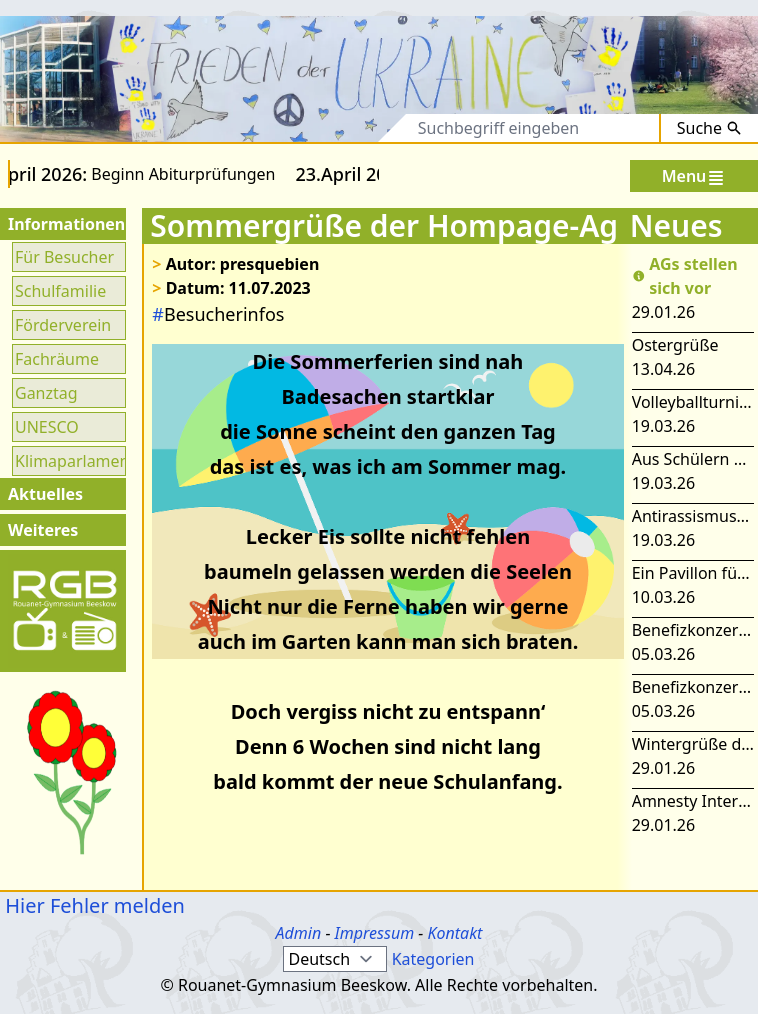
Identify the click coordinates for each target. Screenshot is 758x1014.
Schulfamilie (60, 291)
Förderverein (63, 325)
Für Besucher (64, 257)
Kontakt (454, 933)
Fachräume (57, 359)
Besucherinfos (218, 314)
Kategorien (433, 959)
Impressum (375, 933)
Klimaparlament (69, 461)
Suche (709, 128)
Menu (694, 176)
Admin (299, 933)
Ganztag (46, 393)
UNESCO (47, 427)
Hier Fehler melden (92, 905)
